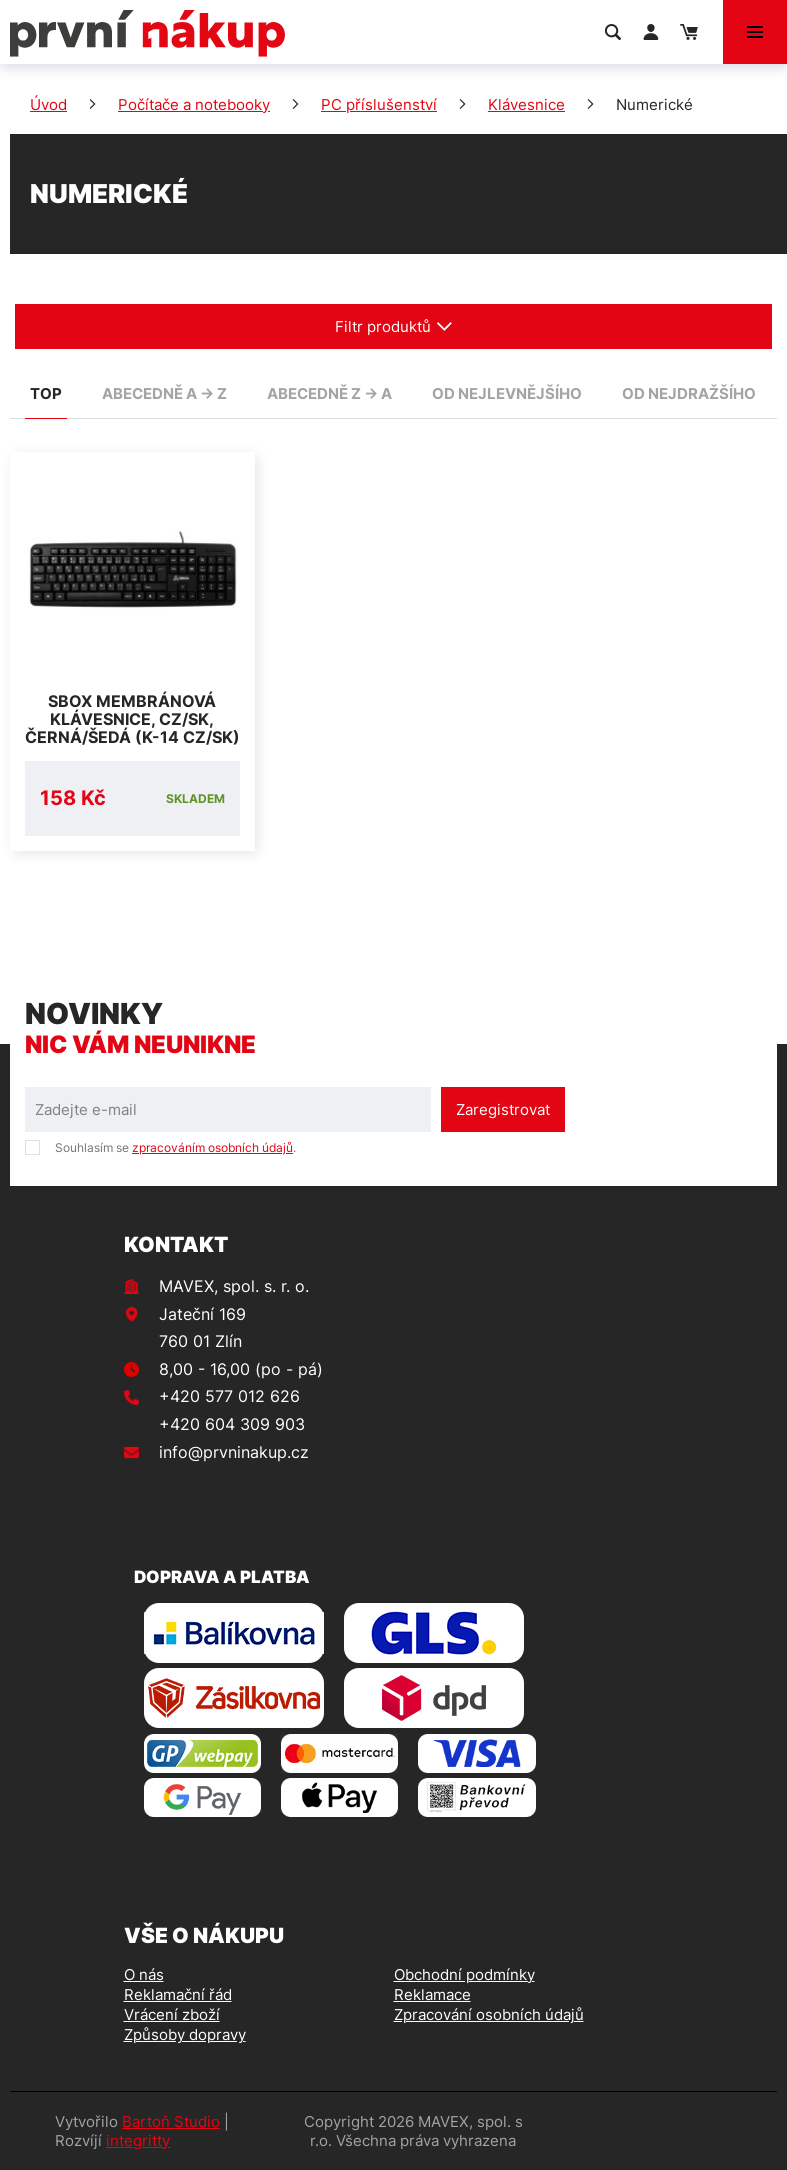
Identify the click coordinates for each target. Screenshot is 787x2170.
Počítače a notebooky (194, 104)
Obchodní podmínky (464, 1974)
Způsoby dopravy (185, 2034)
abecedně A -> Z (164, 393)
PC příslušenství (379, 104)
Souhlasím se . (175, 1147)
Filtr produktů (394, 326)
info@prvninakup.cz (234, 1452)
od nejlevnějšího (507, 393)
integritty (138, 2140)
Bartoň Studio (171, 2121)
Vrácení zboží (172, 2014)
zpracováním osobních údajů (212, 1147)
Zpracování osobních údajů (489, 2014)
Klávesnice (526, 104)
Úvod (48, 104)
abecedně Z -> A (329, 393)
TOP (46, 393)
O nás (144, 1974)
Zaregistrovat (503, 1109)
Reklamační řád (178, 1994)
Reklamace (432, 1994)
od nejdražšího (689, 393)
